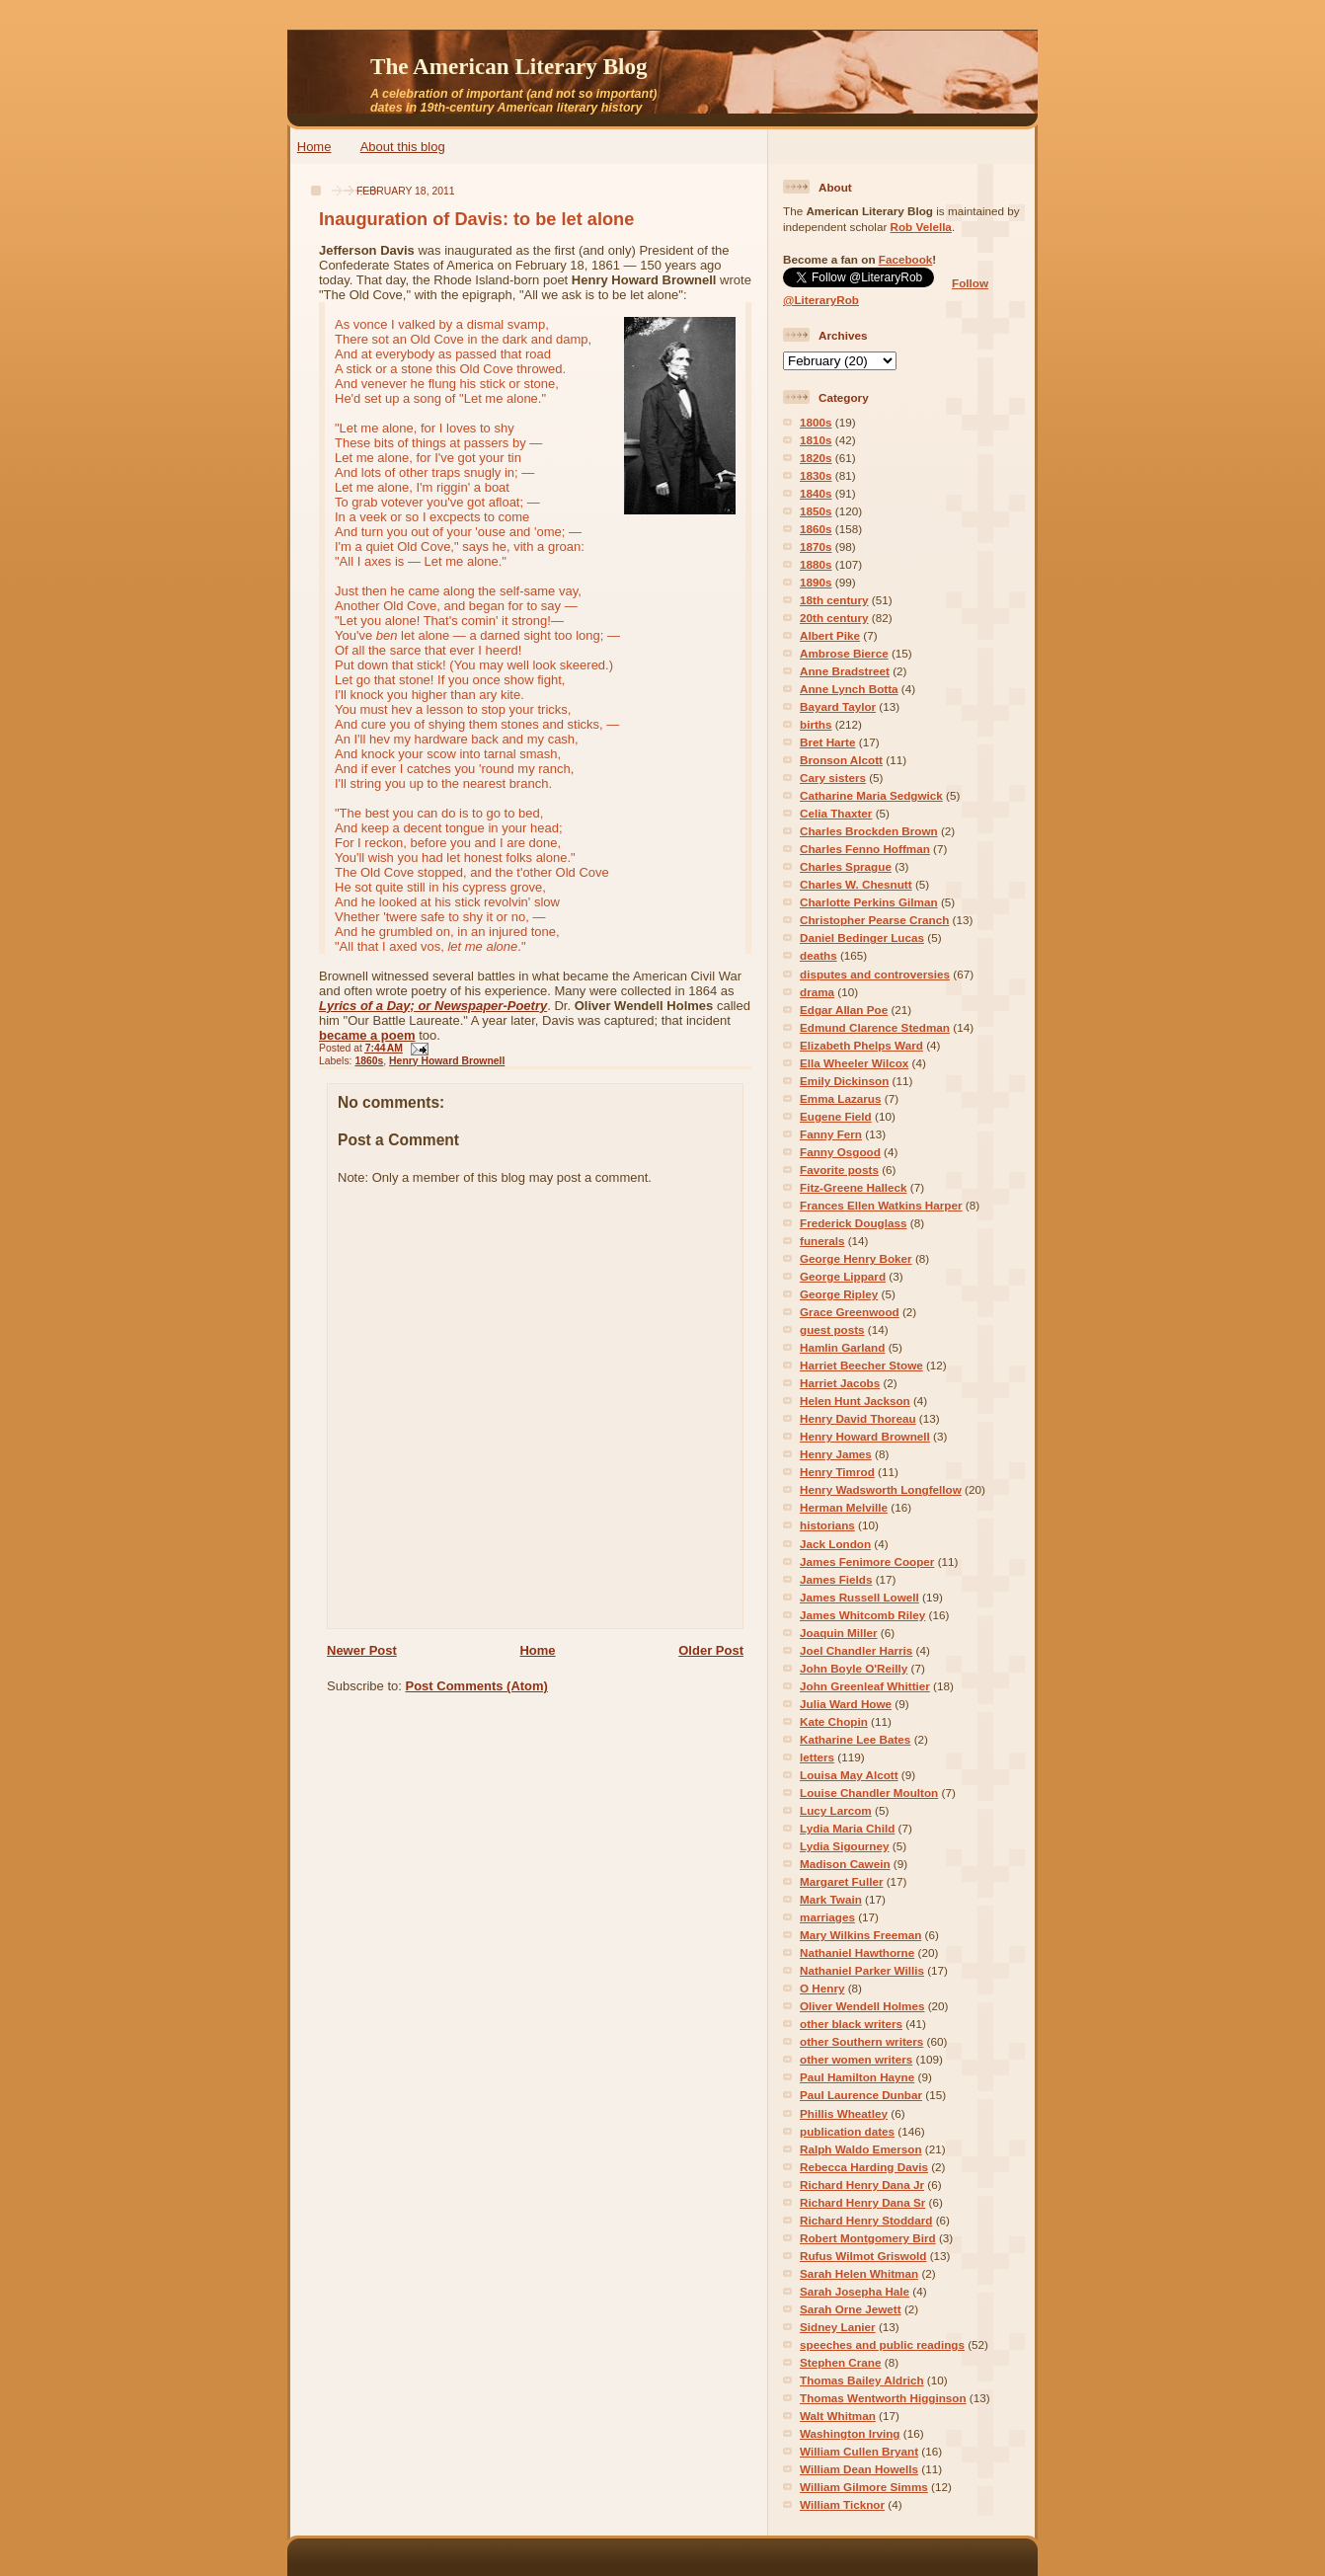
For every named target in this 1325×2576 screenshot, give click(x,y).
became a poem (367, 1035)
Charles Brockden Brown (869, 830)
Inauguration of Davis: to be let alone (476, 219)
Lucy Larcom (836, 1810)
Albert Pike (830, 635)
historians (827, 1525)
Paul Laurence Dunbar (861, 2094)
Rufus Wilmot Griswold (863, 2255)
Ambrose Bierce (844, 653)
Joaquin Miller (839, 1632)
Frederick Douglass (853, 1222)
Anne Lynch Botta (849, 688)
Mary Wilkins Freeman (860, 1934)
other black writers (851, 2023)
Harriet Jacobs (840, 1382)
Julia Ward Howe (846, 1703)
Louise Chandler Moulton (869, 1792)
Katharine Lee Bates (855, 1739)
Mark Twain (831, 1899)
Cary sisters (833, 777)
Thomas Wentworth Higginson (883, 2397)
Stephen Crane (840, 2362)
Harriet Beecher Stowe (861, 1365)
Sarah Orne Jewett (850, 2309)
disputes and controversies (875, 974)
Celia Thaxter (836, 813)
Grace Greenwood (849, 1311)
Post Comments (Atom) (477, 1685)
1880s (816, 564)
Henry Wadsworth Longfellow (881, 1489)
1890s (816, 582)
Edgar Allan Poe (844, 1009)
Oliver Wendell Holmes (862, 2005)
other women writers (856, 2059)
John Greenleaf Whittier (865, 1685)
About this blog (402, 146)
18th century (834, 599)
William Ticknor (842, 2504)
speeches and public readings (882, 2344)
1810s (816, 439)
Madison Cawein (845, 1863)
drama (817, 991)
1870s (816, 546)
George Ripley (839, 1294)
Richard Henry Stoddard (866, 2220)
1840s (816, 493)
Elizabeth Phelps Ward (861, 1045)
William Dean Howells (859, 2468)
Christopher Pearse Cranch (874, 919)
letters (817, 1757)
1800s (816, 422)
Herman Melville (844, 1507)
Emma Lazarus (841, 1098)
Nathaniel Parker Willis (862, 1970)
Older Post (710, 1650)
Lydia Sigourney (845, 1845)
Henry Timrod (837, 1471)
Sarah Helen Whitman (859, 2273)
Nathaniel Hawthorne (857, 1952)
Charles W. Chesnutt (856, 884)
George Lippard (843, 1276)
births (815, 724)
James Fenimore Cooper (867, 1561)
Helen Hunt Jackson (855, 1400)
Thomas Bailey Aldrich (862, 2380)
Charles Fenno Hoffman (865, 848)
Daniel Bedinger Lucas (862, 937)
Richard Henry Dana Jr (862, 2184)
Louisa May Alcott (849, 1774)
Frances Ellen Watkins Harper (881, 1205)
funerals (822, 1240)
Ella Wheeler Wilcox (854, 1062)
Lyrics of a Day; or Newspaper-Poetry (433, 1005)
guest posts (832, 1329)
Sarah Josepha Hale (854, 2291)
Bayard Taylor (838, 706)
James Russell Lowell (859, 1597)
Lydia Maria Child (847, 1828)
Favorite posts (839, 1169)
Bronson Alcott (841, 759)
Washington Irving (850, 2433)
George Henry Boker (856, 1258)
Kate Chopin (834, 1721)
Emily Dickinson (844, 1080)
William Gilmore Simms (864, 2486)
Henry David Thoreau (858, 1418)
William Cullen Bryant (859, 2451)
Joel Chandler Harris (856, 1650)
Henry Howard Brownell (447, 1060)
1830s (816, 475)
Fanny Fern (831, 1134)
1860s (368, 1060)
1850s (816, 511)
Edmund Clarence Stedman (875, 1027)
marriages (827, 1917)
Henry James (836, 1453)
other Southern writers (861, 2041)
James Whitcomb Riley (862, 1614)
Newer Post (362, 1650)
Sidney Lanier (838, 2326)
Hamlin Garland (842, 1347)
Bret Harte (828, 742)
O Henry (822, 1988)
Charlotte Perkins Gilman (869, 902)
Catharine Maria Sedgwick (871, 795)
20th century (834, 617)
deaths (818, 955)
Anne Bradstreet (845, 670)
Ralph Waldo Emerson (861, 2149)
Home (314, 146)
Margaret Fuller (841, 1881)
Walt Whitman (838, 2415)
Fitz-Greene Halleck (853, 1187)
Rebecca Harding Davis (864, 2166)
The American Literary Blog (509, 66)
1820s (816, 457)
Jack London (835, 1543)
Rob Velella (921, 226)
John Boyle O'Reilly (853, 1668)
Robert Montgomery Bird (868, 2237)
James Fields (836, 1579)
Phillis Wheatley (844, 2113)
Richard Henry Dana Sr (862, 2202)
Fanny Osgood (840, 1151)
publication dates (847, 2131)
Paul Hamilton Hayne (857, 2076)
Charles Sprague (846, 866)
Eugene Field (836, 1116)
